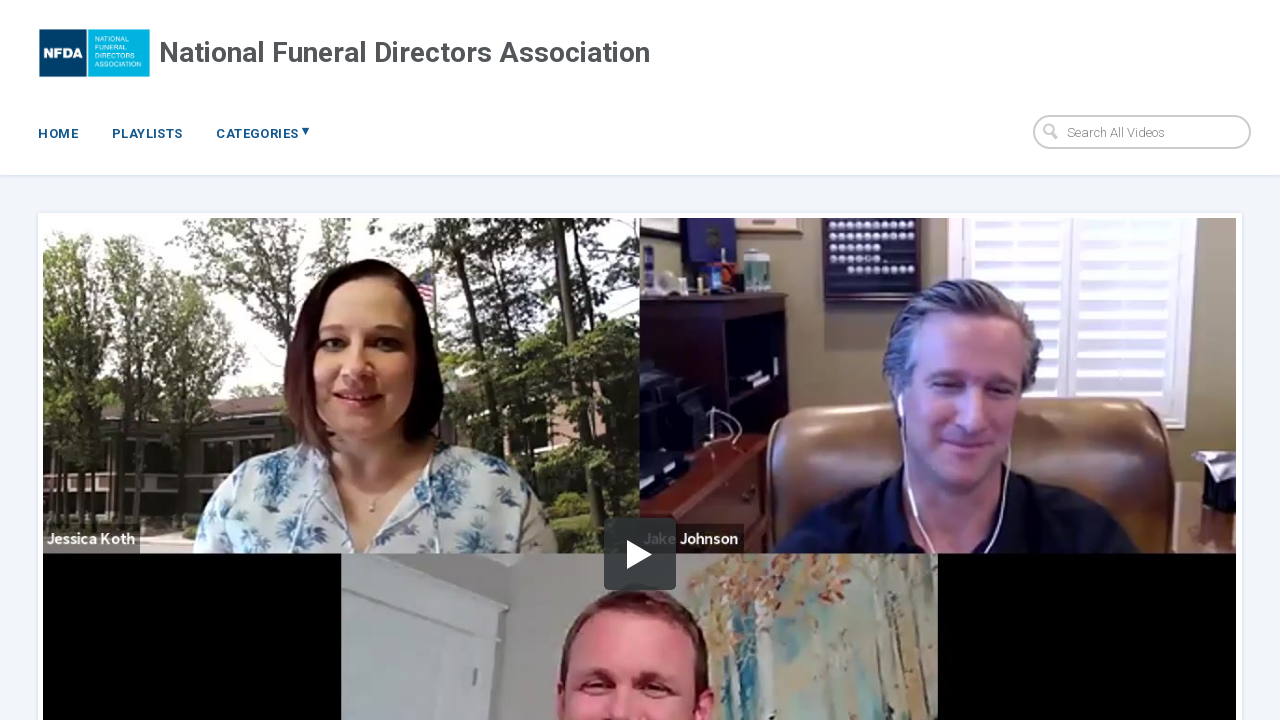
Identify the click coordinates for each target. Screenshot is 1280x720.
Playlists (147, 133)
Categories (262, 132)
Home (58, 133)
